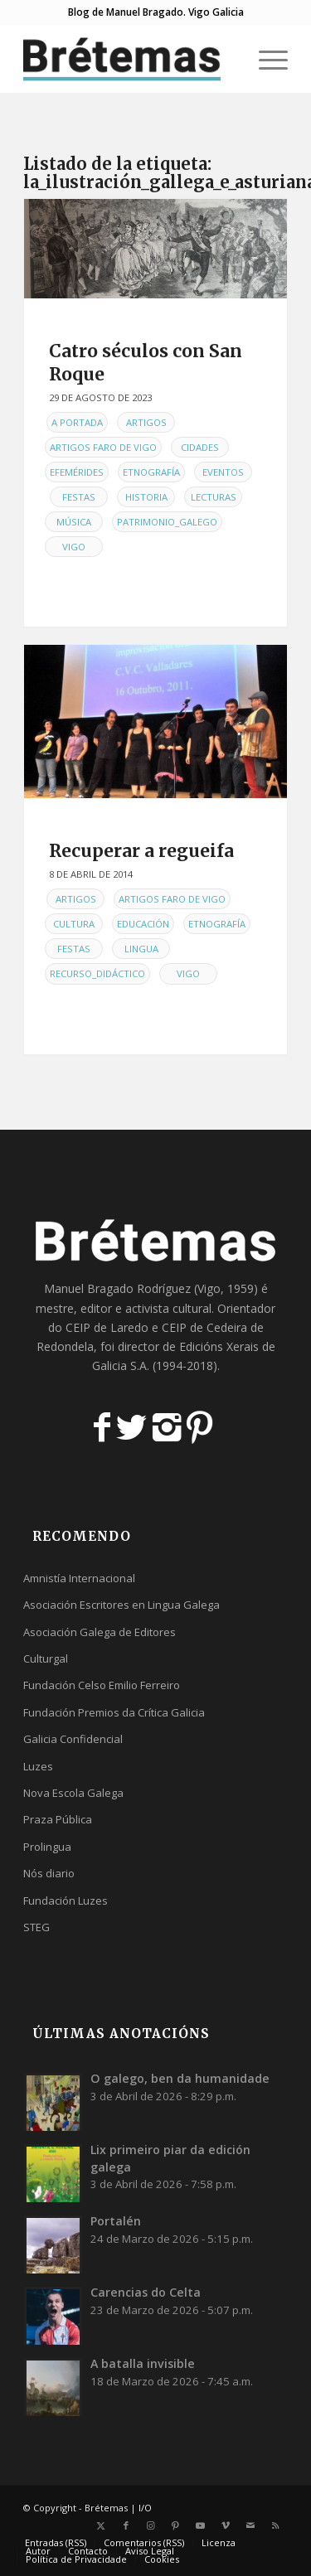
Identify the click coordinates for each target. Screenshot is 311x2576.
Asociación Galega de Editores (99, 1632)
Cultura (74, 924)
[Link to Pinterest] (175, 2525)
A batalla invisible (142, 2363)
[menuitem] (265, 59)
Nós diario (49, 1873)
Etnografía (151, 472)
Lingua (141, 948)
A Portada (77, 422)
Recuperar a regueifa (141, 851)
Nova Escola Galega (73, 1792)
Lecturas (213, 497)
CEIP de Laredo (107, 1327)
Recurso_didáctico (97, 973)
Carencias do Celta (145, 2292)
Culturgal (45, 1658)
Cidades (200, 447)
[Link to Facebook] (126, 2525)
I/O (145, 2507)
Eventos (223, 472)
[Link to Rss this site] (275, 2525)
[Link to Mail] (250, 2525)
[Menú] (265, 59)
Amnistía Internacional (79, 1578)
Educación (143, 924)
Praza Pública (57, 1819)
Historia (146, 497)
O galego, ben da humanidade (180, 2078)
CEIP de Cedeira (204, 1327)
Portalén (115, 2221)
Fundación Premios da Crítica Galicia (114, 1712)
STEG (36, 1927)
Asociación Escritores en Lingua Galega (121, 1604)
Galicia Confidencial (73, 1738)
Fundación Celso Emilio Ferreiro (101, 1685)
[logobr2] (129, 59)
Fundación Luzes (65, 1900)
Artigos (146, 422)
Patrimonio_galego (167, 522)
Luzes (38, 1766)
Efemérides (77, 472)
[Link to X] (101, 2525)
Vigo (73, 546)
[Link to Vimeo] (225, 2525)
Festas (78, 497)
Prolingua (47, 1846)
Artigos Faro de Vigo (103, 447)
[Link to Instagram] (150, 2525)
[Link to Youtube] (200, 2525)
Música (73, 522)
